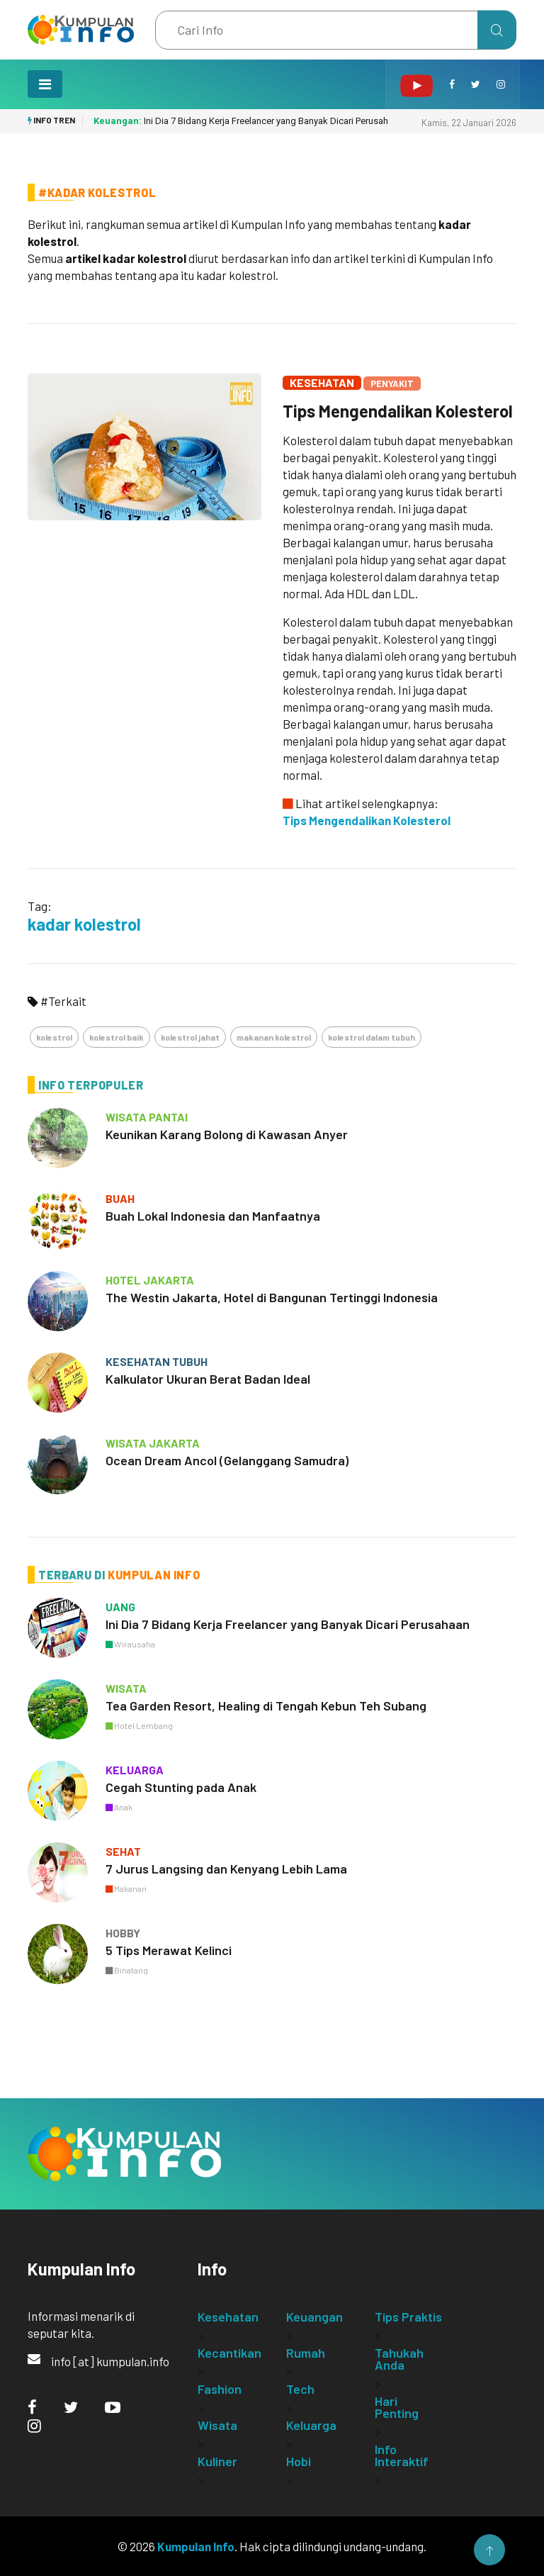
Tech (300, 2389)
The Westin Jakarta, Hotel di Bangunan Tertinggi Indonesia (272, 1297)
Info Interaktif (402, 2455)
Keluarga (311, 2425)
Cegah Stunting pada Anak (181, 1787)
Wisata (217, 2425)
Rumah (305, 2353)
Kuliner (217, 2461)
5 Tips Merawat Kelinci (169, 1950)
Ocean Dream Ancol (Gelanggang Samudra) (227, 1460)
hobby (123, 1932)
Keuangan (314, 2316)
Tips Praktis (408, 2316)
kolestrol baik (116, 1037)
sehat (123, 1851)
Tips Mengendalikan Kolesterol (398, 411)
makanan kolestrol (274, 1037)
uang (120, 1606)
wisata (126, 1688)
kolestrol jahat (190, 1037)
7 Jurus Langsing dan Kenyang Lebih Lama (226, 1868)
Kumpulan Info (195, 2546)
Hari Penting (397, 2407)
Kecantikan (229, 2353)
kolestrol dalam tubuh (371, 1037)
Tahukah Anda (399, 2359)
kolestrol (54, 1037)
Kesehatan (322, 382)
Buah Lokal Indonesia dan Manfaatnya (213, 1215)
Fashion (220, 2389)
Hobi (298, 2461)
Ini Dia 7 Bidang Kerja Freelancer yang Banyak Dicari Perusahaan (248, 121)
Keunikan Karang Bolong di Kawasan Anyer (227, 1134)
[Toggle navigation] (45, 84)
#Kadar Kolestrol (97, 192)
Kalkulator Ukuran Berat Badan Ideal (208, 1379)
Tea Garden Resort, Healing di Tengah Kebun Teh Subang (266, 1705)
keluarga (135, 1769)
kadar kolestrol (84, 924)
